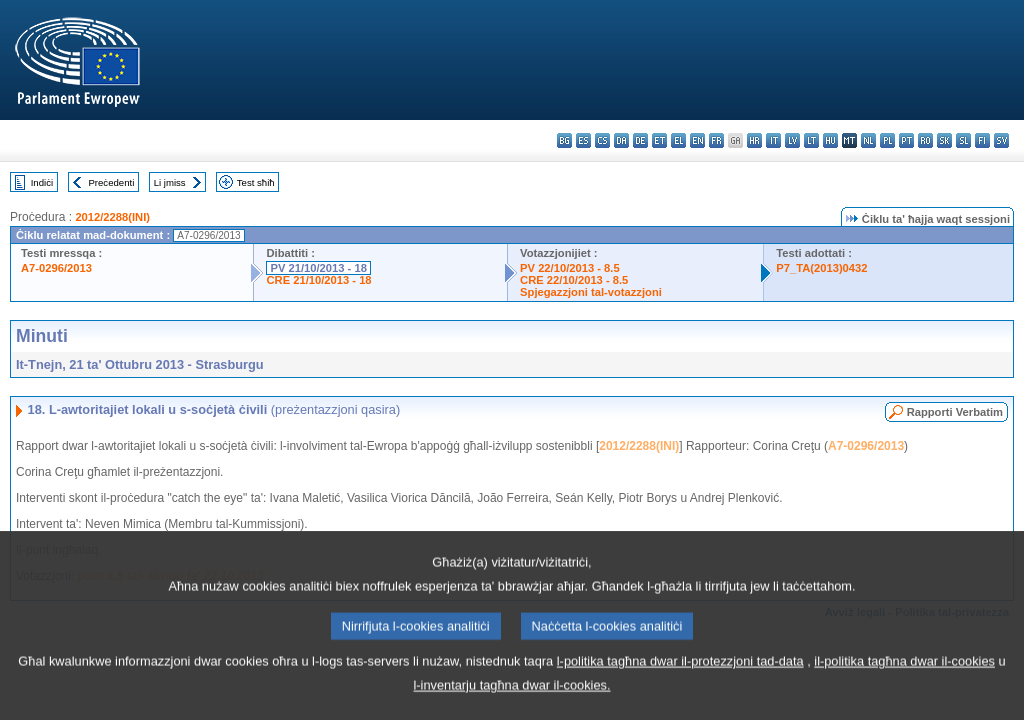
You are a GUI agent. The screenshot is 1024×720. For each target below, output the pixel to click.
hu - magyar (830, 140)
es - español (583, 140)
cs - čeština (602, 140)
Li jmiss (170, 182)
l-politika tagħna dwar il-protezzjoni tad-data (680, 686)
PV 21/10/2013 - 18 (318, 268)
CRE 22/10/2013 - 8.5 (574, 280)
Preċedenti (111, 182)
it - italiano (773, 140)
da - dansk (621, 140)
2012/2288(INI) (112, 217)
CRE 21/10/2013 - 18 (318, 280)
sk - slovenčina (944, 140)
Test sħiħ (256, 182)
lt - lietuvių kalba (811, 140)
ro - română (925, 140)
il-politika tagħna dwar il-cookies (904, 686)
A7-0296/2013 (56, 268)
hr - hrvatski (754, 140)
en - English (697, 140)
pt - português (906, 140)
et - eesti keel (659, 140)
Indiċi (42, 182)
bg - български (564, 140)
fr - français (716, 140)
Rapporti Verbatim (955, 412)
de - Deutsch (640, 140)
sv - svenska (1001, 140)
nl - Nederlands (868, 140)
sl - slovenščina (963, 140)
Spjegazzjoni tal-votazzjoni (591, 292)
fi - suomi (982, 140)
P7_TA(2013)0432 (821, 268)
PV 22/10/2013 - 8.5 (570, 268)
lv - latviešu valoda (792, 140)
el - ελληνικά (678, 140)
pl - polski (887, 140)
